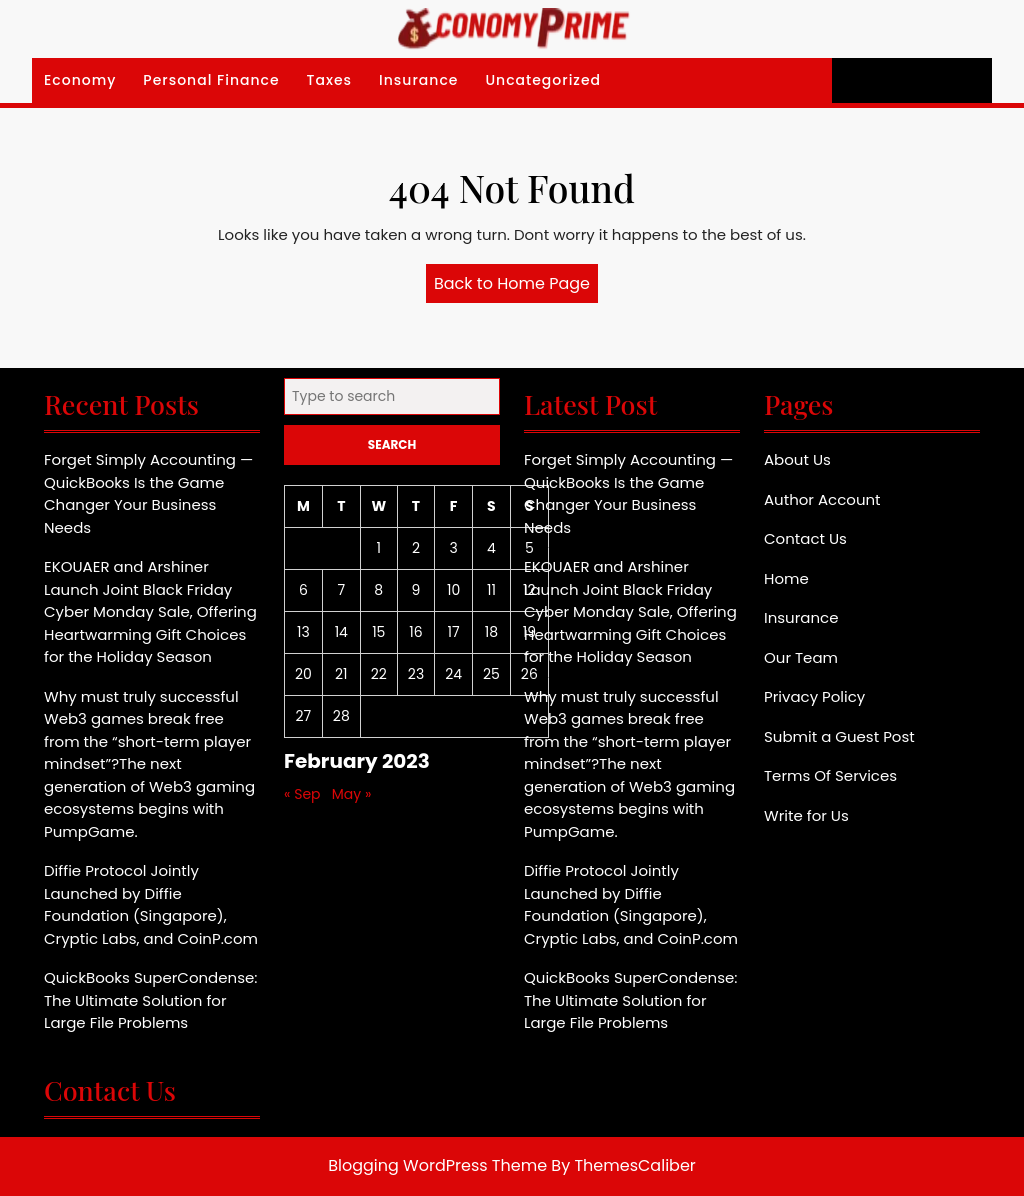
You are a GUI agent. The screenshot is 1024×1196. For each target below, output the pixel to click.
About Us (797, 459)
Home (786, 578)
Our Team (801, 657)
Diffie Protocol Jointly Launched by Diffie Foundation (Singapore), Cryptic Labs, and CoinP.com (151, 904)
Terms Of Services (830, 775)
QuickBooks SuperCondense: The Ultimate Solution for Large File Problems (150, 1000)
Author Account (822, 499)
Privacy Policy (814, 696)
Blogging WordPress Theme (437, 1165)
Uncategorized (543, 80)
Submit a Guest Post (839, 736)
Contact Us (805, 538)
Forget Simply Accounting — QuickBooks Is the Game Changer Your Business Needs (148, 493)
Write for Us (806, 815)
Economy (80, 80)
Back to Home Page (516, 287)
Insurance (418, 80)
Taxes (330, 80)
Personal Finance (211, 80)
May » (352, 794)
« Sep (302, 794)
